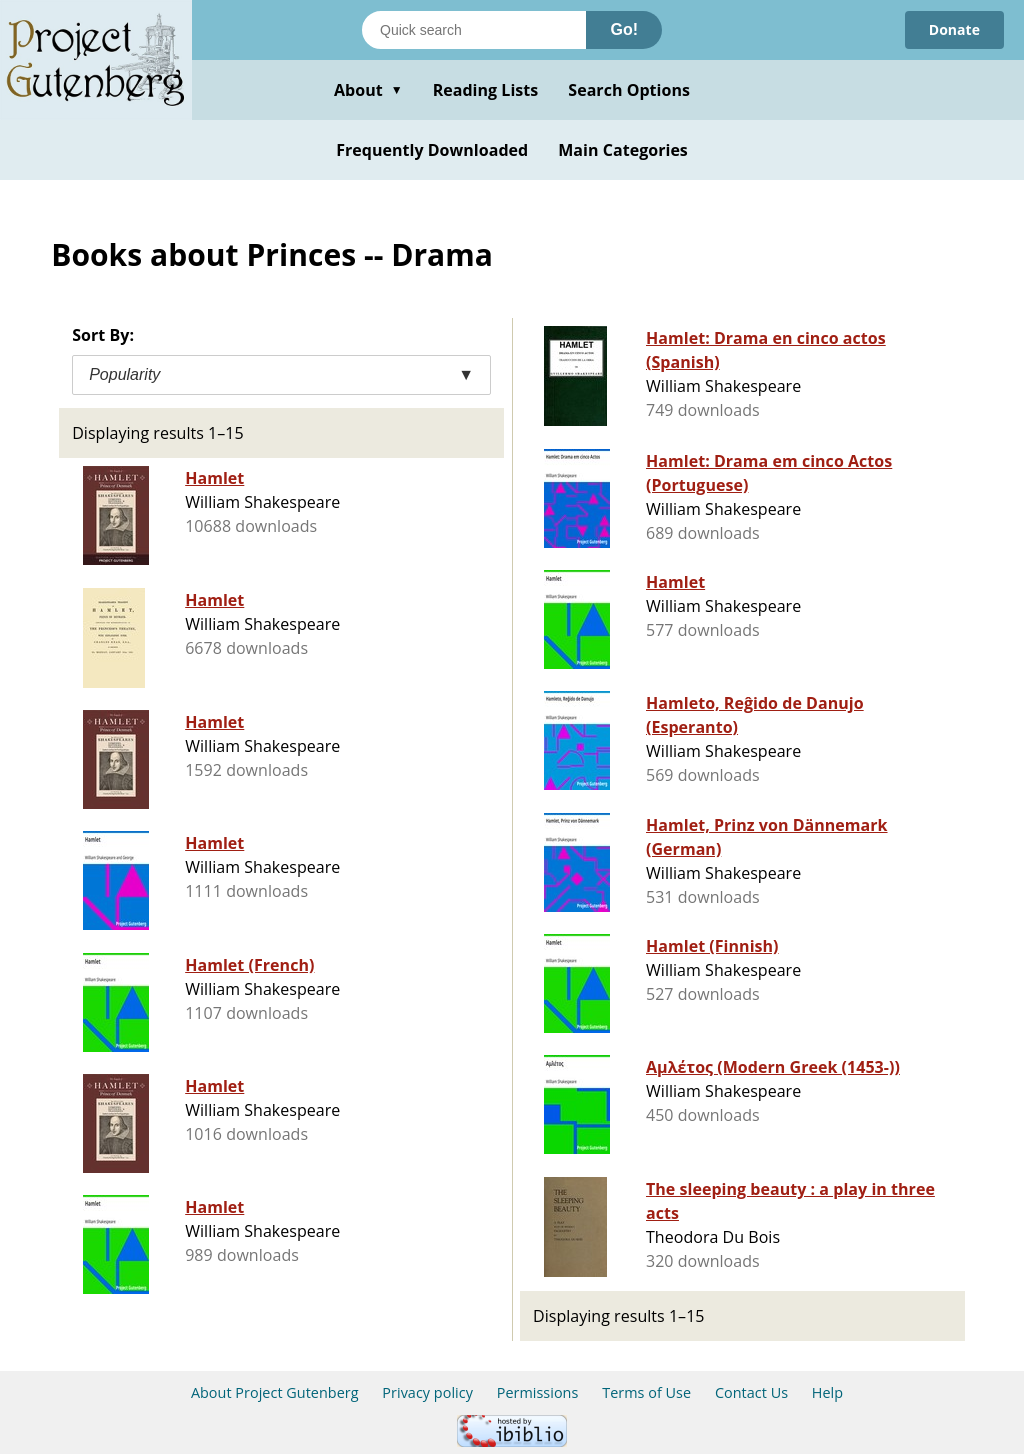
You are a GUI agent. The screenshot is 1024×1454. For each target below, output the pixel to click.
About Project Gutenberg (275, 1392)
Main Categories (623, 150)
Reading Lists (486, 90)
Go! (624, 29)
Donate (954, 29)
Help (827, 1392)
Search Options (629, 90)
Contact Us (751, 1392)
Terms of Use (646, 1392)
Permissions (538, 1392)
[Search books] (474, 30)
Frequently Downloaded (432, 150)
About (368, 90)
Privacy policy (427, 1392)
